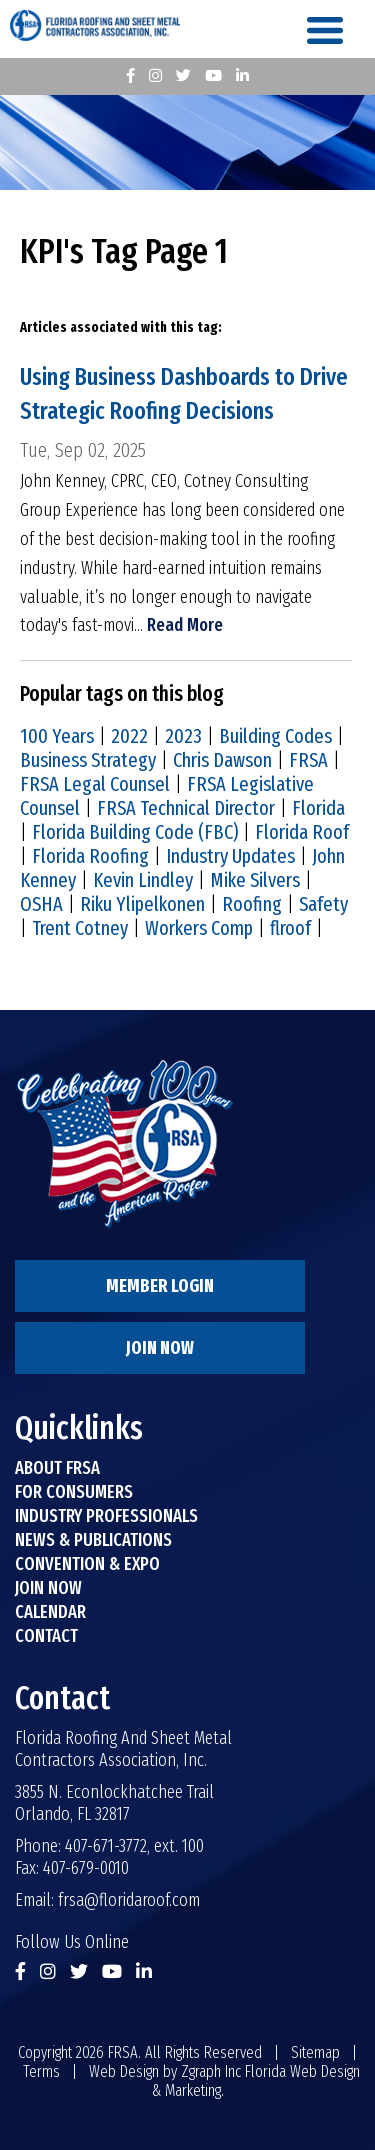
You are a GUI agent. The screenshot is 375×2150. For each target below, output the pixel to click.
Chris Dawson (222, 760)
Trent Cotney (80, 928)
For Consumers (74, 1492)
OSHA (41, 904)
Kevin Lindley (143, 880)
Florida (318, 808)
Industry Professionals (106, 1516)
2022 (129, 736)
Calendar (50, 1612)
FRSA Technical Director (186, 808)
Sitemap (315, 2052)
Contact (46, 1636)
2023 (183, 736)
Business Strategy (88, 760)
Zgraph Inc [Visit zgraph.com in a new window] (211, 2071)
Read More (185, 625)
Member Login (160, 1286)
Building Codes (275, 736)
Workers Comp (199, 928)
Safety (323, 904)
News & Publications (93, 1540)
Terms (41, 2071)
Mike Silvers (255, 880)
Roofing (252, 904)
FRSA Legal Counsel (95, 784)
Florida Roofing (90, 856)
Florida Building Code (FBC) (135, 832)
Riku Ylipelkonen (142, 904)
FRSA (308, 760)
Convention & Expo (87, 1564)
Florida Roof (302, 832)
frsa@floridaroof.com (129, 1900)
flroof (290, 928)
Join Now (160, 1348)
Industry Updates (230, 856)
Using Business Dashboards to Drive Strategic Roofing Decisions (184, 394)
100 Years (57, 736)
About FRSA (57, 1468)
